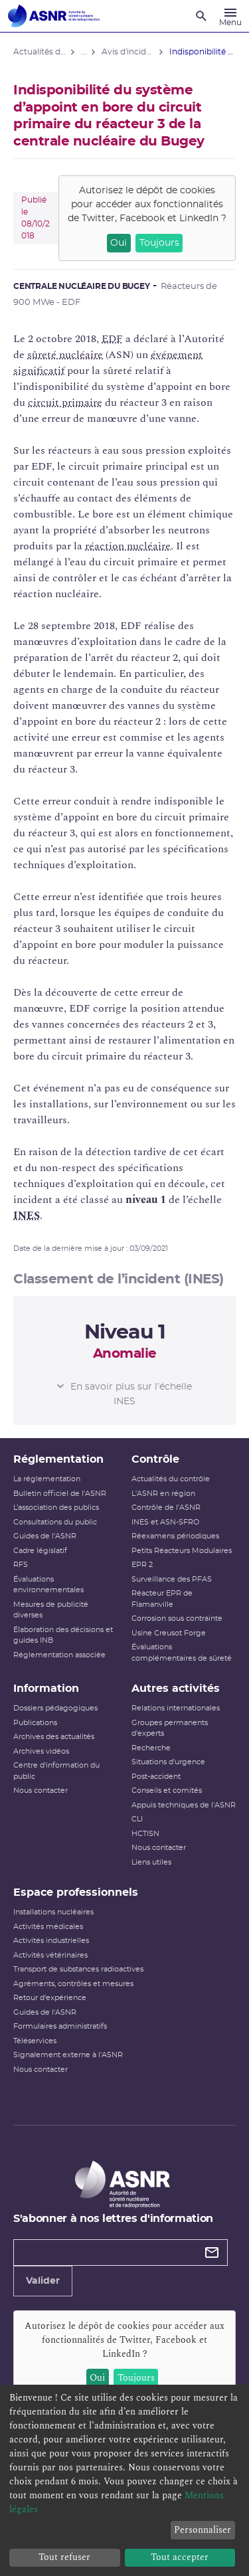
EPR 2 (142, 1564)
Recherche (151, 1748)
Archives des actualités (53, 1736)
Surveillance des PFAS (171, 1579)
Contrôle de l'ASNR (166, 1507)
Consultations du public (55, 1522)
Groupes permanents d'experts (169, 1728)
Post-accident (156, 1776)
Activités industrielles (51, 1940)
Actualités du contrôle (170, 1479)
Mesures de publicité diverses (50, 1610)
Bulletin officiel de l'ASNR (59, 1493)
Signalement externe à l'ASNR (68, 2055)
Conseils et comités (166, 1790)
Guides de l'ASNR (44, 1536)
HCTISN (145, 1833)
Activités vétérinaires (50, 1955)
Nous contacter (40, 1790)
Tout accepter (179, 2557)
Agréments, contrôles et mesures (73, 1983)
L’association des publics (56, 1507)
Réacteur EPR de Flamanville (162, 1599)
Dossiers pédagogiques (55, 1708)
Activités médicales (48, 1926)
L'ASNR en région (163, 1493)
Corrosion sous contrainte (176, 1618)
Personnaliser (202, 2530)
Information (46, 1688)
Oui (118, 243)
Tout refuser (64, 2557)
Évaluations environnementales (48, 1585)
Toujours (159, 243)
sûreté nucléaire (65, 355)
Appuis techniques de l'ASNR (183, 1805)
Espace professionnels (75, 1892)
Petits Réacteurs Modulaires (181, 1550)
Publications (35, 1722)
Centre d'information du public (56, 1771)
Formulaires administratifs (60, 2026)
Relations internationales (175, 1708)
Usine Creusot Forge (168, 1633)
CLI (137, 1819)
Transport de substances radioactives (78, 1969)
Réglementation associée (59, 1655)
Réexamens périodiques (175, 1536)
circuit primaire (65, 403)
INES (26, 1216)
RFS (20, 1564)
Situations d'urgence (168, 1762)
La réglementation (46, 1479)
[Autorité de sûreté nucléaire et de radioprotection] (54, 16)
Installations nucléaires (53, 1912)
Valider (43, 2281)
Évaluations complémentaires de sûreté (181, 1652)
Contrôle (155, 1459)
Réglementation (58, 1459)
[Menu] (230, 16)
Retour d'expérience (49, 1997)
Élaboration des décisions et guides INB (63, 1635)
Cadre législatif (40, 1550)
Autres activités (175, 1688)
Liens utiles (151, 1862)
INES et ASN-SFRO (165, 1522)
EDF (112, 339)
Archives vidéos (41, 1751)
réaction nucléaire (128, 546)
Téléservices (34, 2041)
